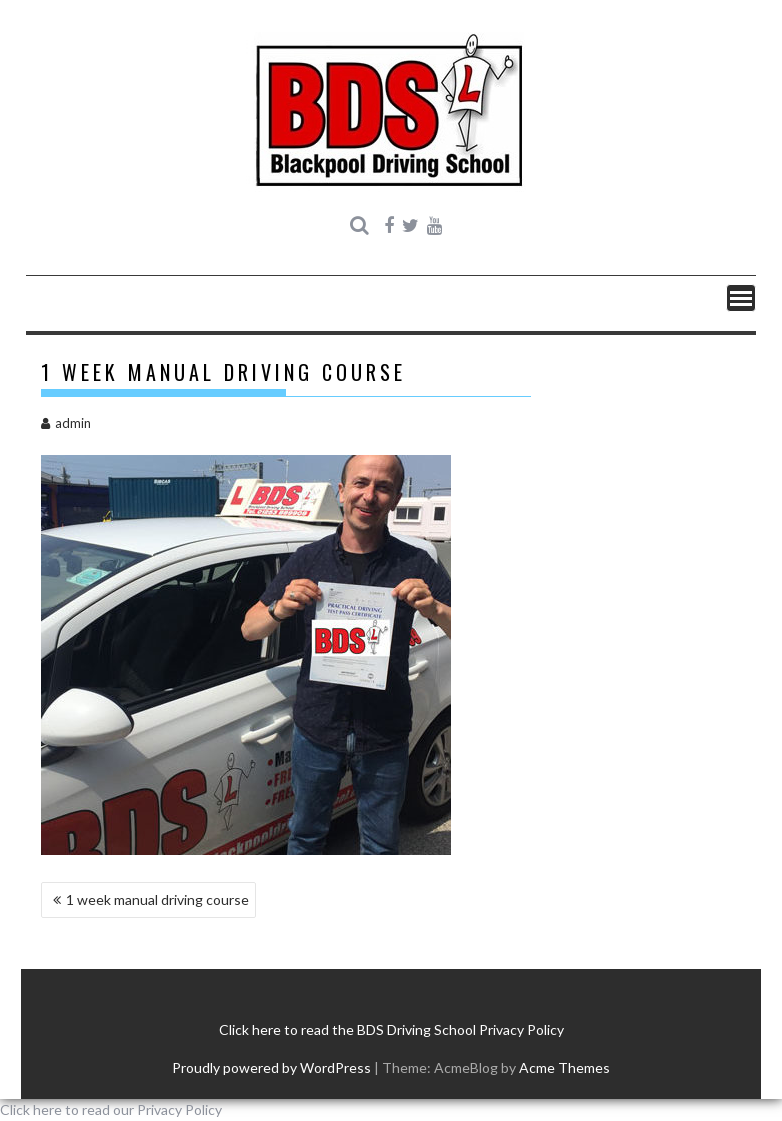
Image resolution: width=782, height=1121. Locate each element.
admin (66, 423)
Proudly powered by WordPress (271, 1067)
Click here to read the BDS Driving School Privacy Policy (391, 1029)
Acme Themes (564, 1067)
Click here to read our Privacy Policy (111, 1109)
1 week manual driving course (157, 899)
